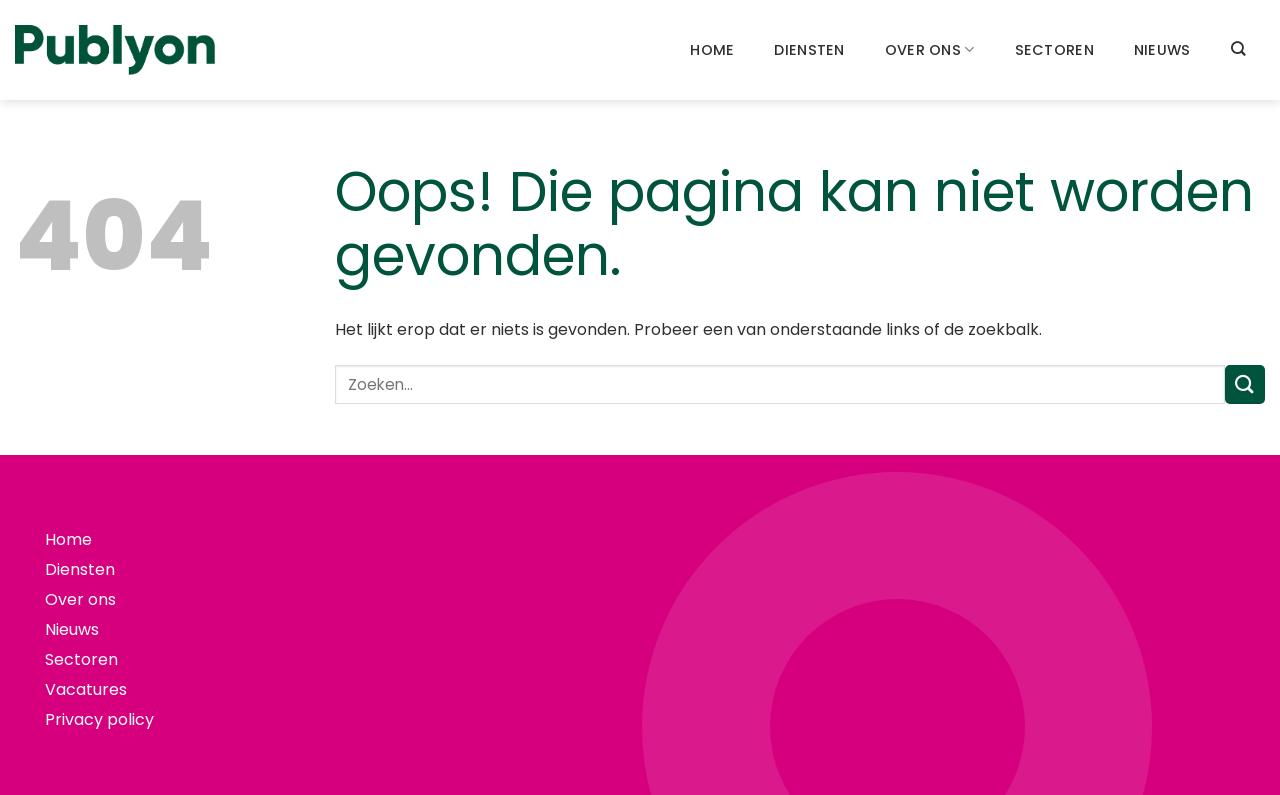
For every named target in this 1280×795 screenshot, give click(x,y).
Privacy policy (99, 719)
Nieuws (1162, 50)
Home (712, 50)
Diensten (809, 50)
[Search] (1238, 48)
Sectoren (1054, 50)
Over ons (930, 50)
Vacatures (86, 689)
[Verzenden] (1245, 384)
